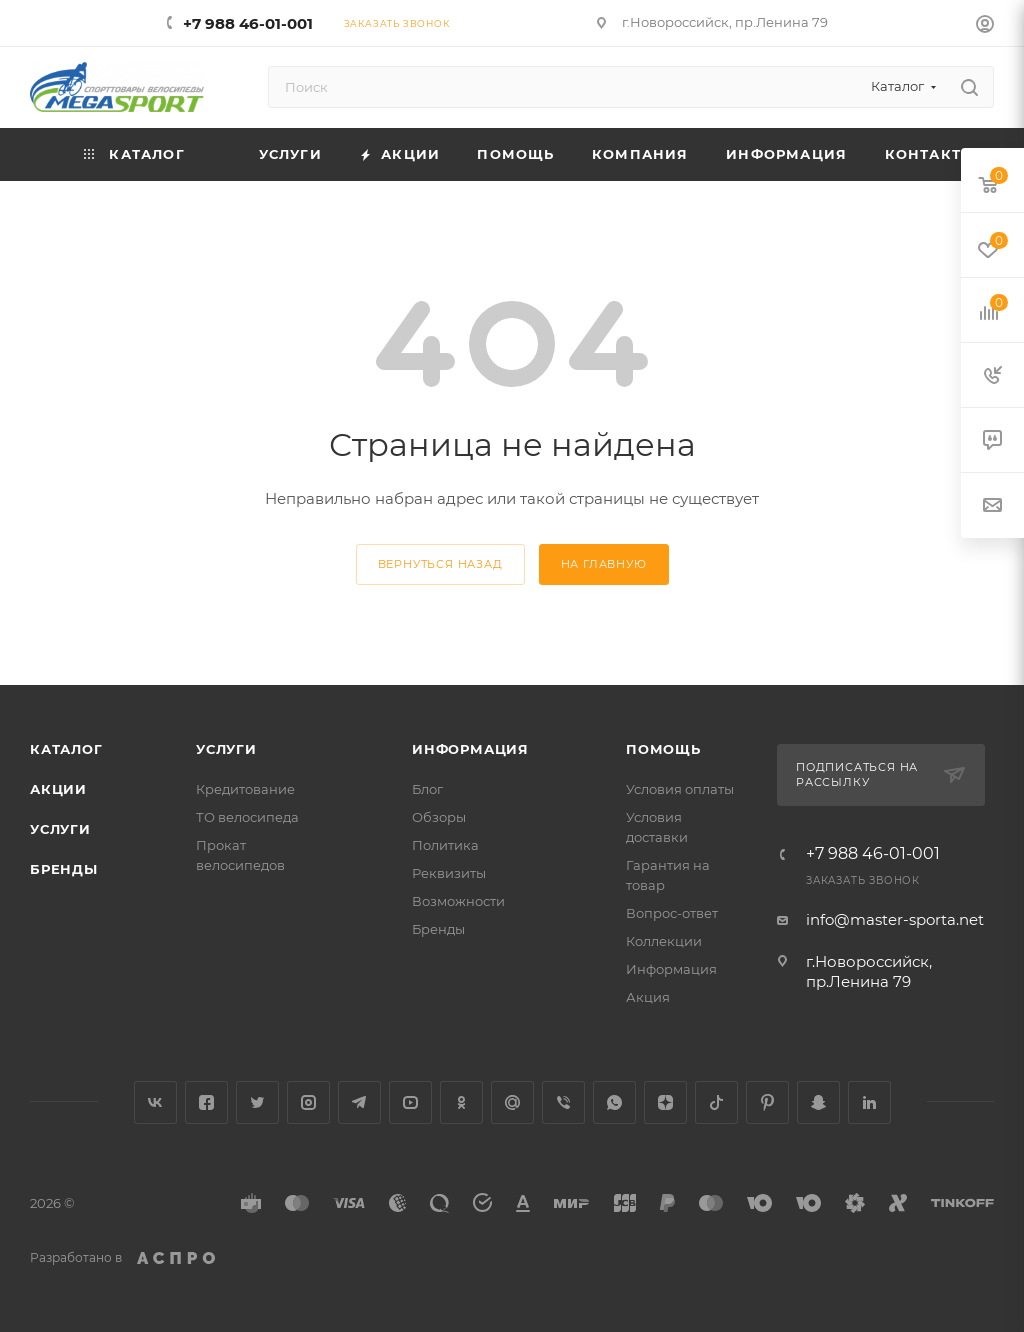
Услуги (60, 829)
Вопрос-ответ (672, 913)
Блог (427, 789)
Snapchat (818, 1102)
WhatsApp (614, 1102)
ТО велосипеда (247, 817)
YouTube (410, 1102)
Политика (445, 845)
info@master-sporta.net (895, 919)
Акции (58, 789)
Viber (563, 1102)
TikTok (716, 1102)
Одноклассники (461, 1102)
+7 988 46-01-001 (248, 23)
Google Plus (512, 1102)
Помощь (663, 749)
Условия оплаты (680, 789)
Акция (648, 997)
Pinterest (767, 1102)
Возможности (458, 901)
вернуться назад (440, 564)
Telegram (359, 1102)
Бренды (64, 869)
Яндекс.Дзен (665, 1102)
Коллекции (664, 941)
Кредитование (245, 789)
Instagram (308, 1102)
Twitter (257, 1102)
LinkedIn (869, 1102)
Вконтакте (155, 1102)
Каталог (66, 749)
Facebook (206, 1102)
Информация (470, 749)
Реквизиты (449, 873)
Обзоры (439, 817)
